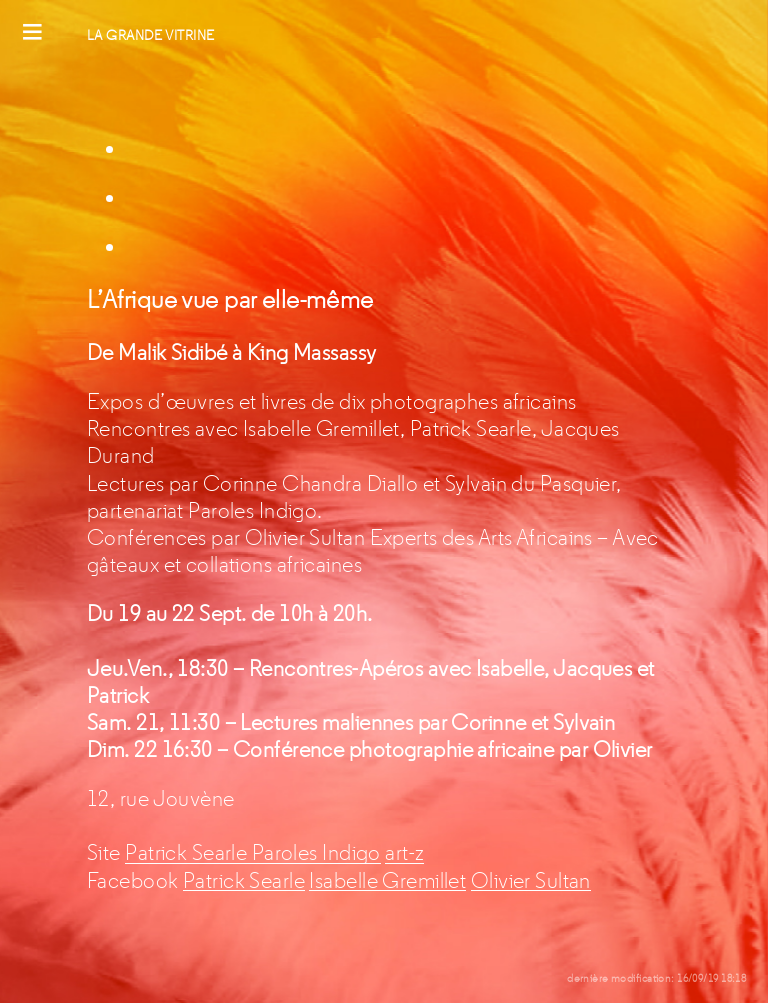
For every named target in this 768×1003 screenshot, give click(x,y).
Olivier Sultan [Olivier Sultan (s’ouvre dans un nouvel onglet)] (531, 880)
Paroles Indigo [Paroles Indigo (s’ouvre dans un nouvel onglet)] (316, 852)
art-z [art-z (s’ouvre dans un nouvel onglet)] (404, 852)
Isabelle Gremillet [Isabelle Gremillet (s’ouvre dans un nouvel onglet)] (387, 880)
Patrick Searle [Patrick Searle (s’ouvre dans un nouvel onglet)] (188, 852)
